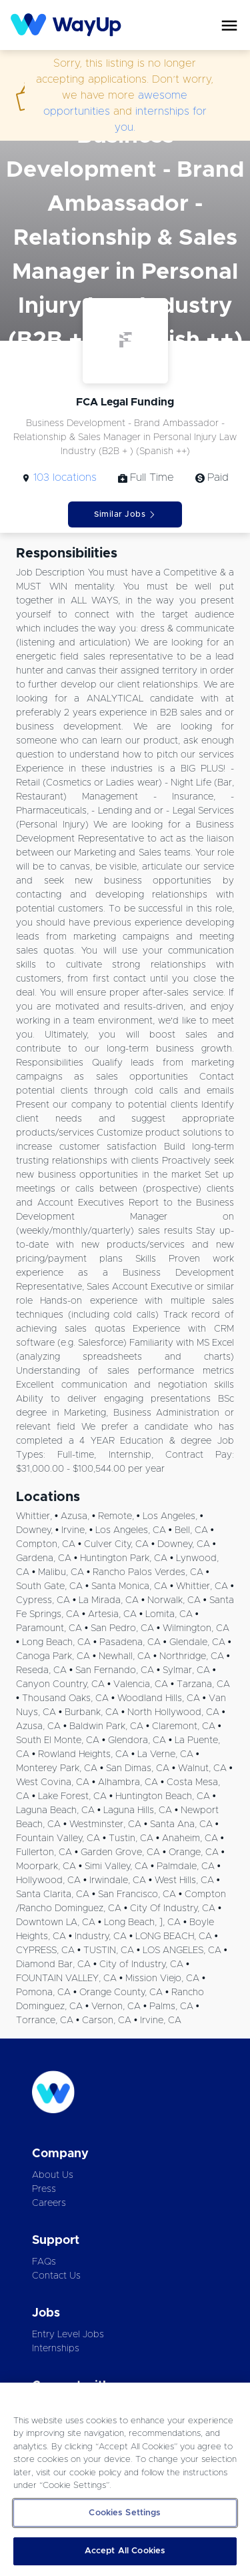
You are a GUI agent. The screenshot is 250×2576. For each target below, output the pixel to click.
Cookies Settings (125, 2513)
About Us (52, 2175)
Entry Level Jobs (68, 2334)
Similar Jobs (125, 514)
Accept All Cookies (125, 2551)
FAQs (44, 2262)
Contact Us (56, 2276)
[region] (125, 2479)
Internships (55, 2348)
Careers (49, 2203)
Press (44, 2189)
